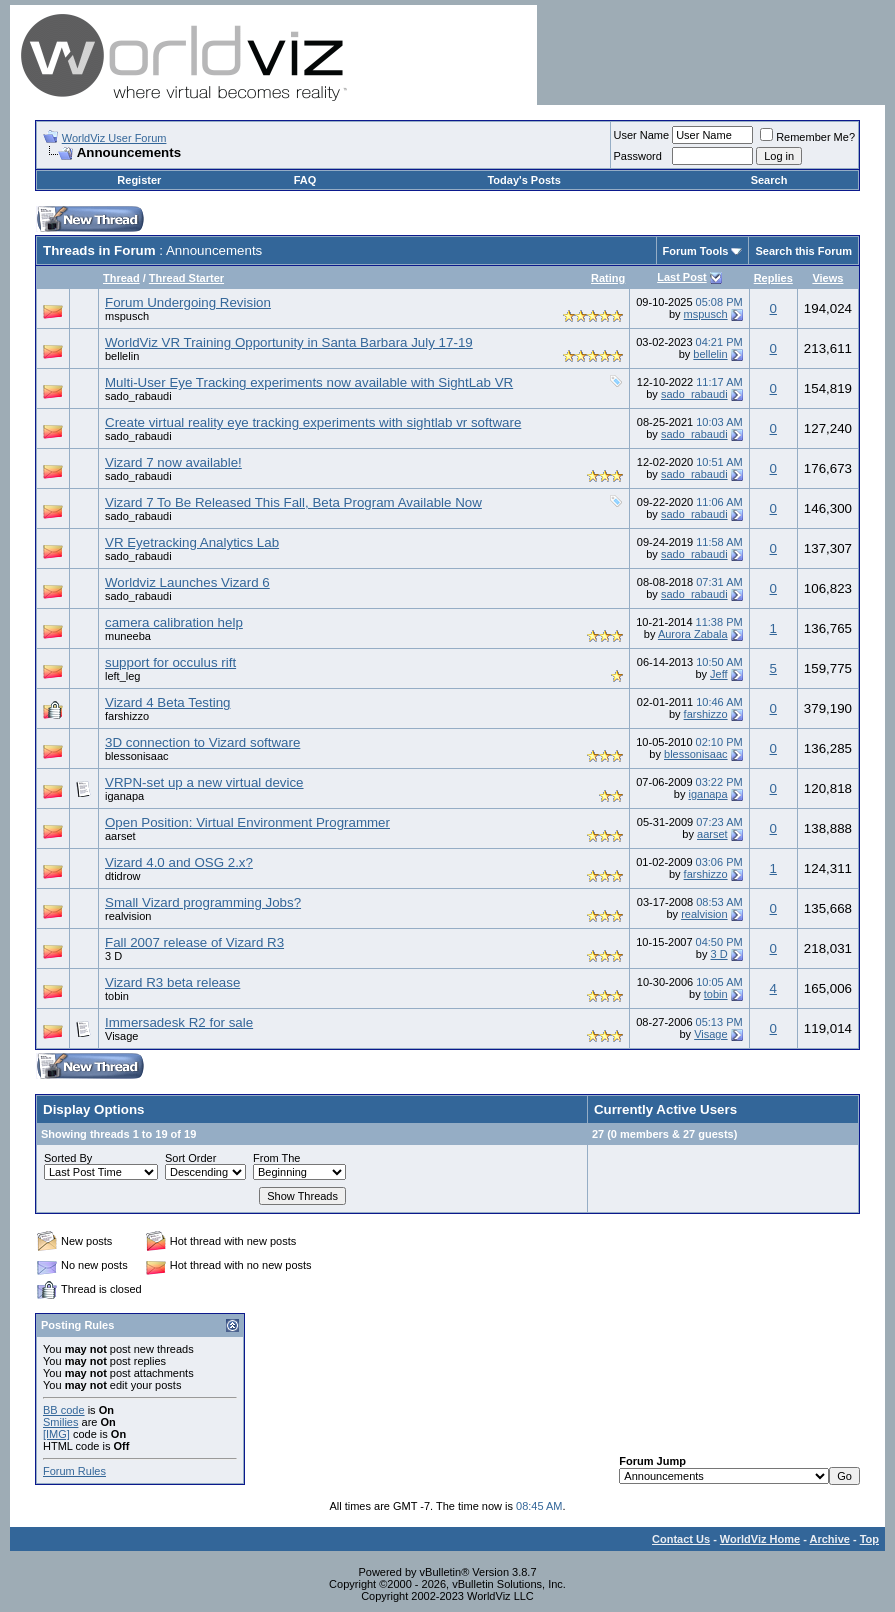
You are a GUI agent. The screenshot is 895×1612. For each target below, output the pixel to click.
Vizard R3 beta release (172, 982)
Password (638, 156)
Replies (773, 278)
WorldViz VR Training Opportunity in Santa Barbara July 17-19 (289, 342)
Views (827, 278)
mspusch (127, 316)
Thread (121, 278)
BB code (64, 1410)
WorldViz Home (760, 1539)
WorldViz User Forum (114, 138)
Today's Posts (523, 180)
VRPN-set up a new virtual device (204, 782)
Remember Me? (807, 137)
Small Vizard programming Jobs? (203, 902)
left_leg (122, 676)
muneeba (128, 636)
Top (869, 1539)
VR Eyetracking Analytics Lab (192, 542)
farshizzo (127, 716)
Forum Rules (74, 1471)
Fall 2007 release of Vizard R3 (194, 942)
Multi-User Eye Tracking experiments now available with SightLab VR (309, 382)
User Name (642, 135)
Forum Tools (696, 251)
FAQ (305, 180)
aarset (120, 836)
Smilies (60, 1422)
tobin (117, 996)
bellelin (122, 356)
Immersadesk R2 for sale (179, 1022)
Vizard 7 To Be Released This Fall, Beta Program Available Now (293, 502)
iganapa (124, 796)
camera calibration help (174, 622)
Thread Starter (186, 278)
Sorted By (68, 1158)
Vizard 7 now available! (173, 462)
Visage (121, 1036)
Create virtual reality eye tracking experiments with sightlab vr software (313, 422)
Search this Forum (803, 251)
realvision (128, 916)
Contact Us (681, 1539)
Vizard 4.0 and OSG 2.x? (179, 862)
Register (139, 180)
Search (769, 180)
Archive (830, 1539)
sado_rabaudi (138, 396)
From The (276, 1158)
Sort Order (190, 1158)
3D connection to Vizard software (202, 742)
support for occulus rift (170, 662)
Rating (608, 278)
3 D (113, 956)
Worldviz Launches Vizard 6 (187, 582)
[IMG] (56, 1434)
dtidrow (122, 876)
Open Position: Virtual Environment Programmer (247, 822)
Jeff (719, 674)
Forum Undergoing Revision (188, 302)
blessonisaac (137, 756)
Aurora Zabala (693, 634)
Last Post (682, 277)
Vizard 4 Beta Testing (167, 702)
